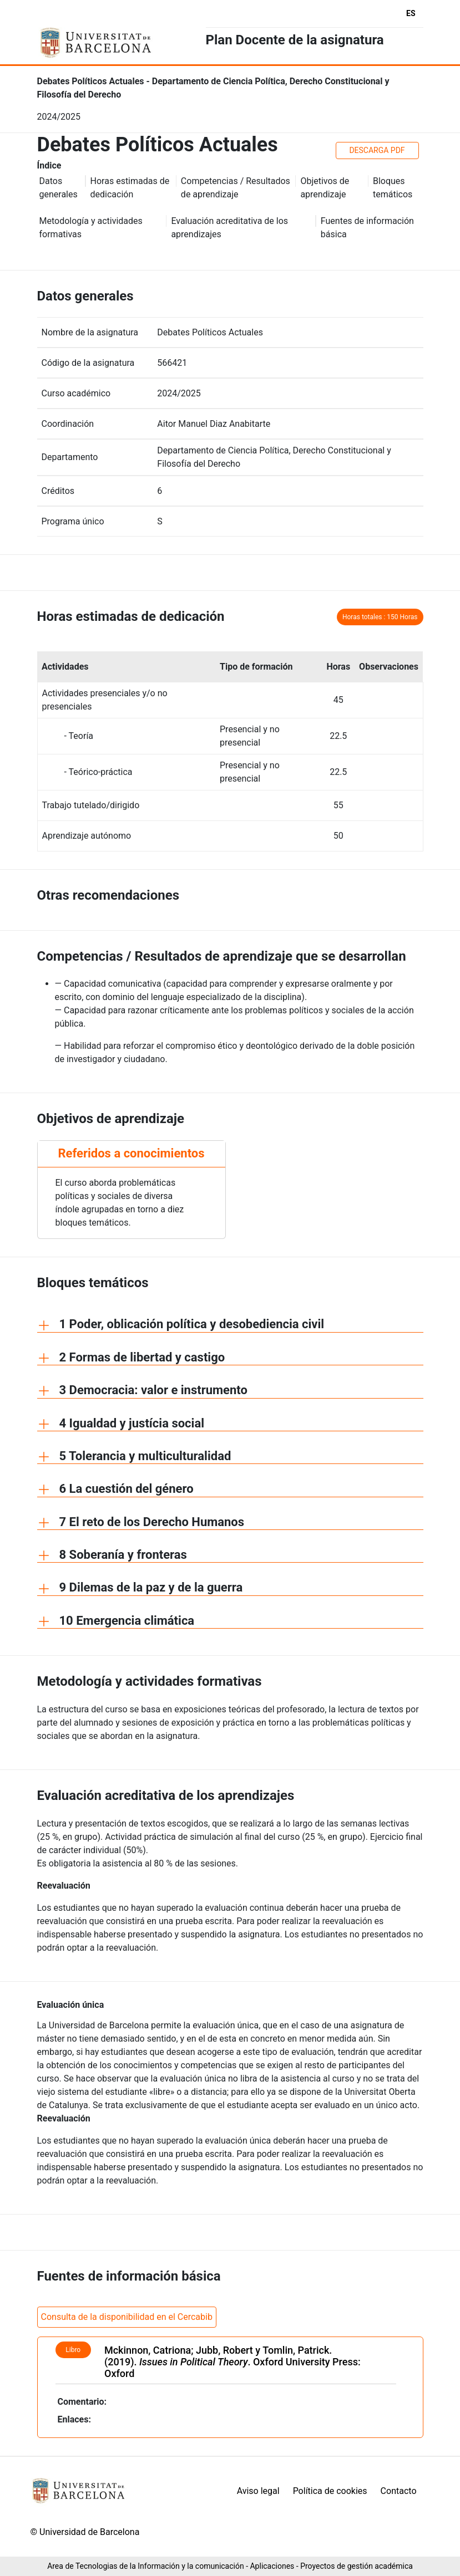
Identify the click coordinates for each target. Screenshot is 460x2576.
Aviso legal (258, 2491)
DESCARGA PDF (377, 150)
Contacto (399, 2491)
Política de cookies (330, 2491)
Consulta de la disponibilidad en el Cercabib (127, 2317)
